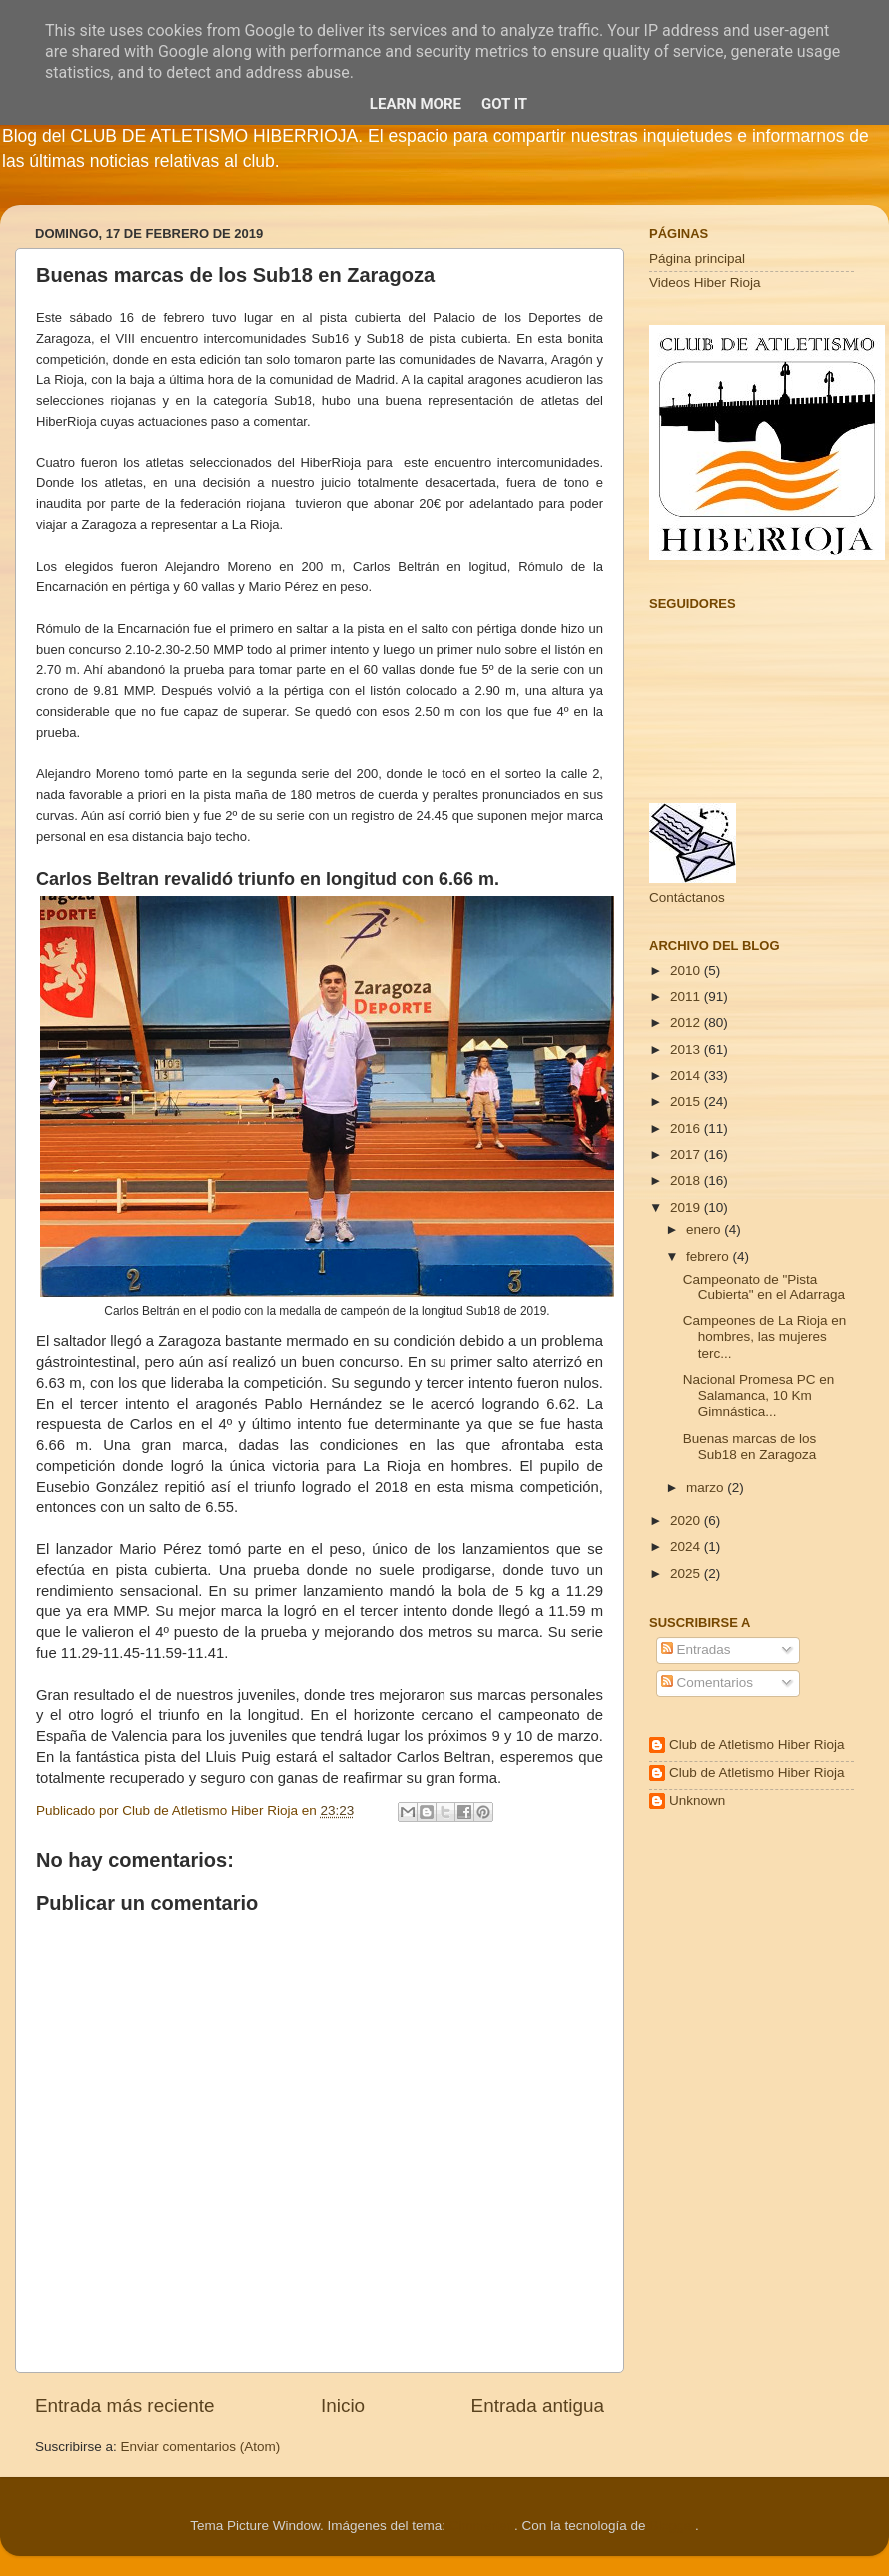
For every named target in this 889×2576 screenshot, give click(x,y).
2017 (687, 1154)
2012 (687, 1022)
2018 (687, 1180)
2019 (687, 1207)
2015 (687, 1101)
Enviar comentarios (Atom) (201, 2446)
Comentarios (707, 1682)
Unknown (697, 1800)
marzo (706, 1487)
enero (705, 1229)
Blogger (672, 2525)
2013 (687, 1049)
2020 (687, 1520)
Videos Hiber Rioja (705, 282)
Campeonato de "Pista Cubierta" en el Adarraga (764, 1287)
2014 (687, 1075)
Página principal (697, 258)
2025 (687, 1573)
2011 (687, 996)
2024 (687, 1546)
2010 (687, 970)
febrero (709, 1256)
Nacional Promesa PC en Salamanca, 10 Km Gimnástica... (759, 1395)
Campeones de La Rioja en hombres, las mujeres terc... (765, 1336)
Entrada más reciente (125, 2405)
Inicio (343, 2405)
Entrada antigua (537, 2405)
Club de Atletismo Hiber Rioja (757, 1744)
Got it (504, 104)
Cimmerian (481, 2525)
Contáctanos (687, 897)
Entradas (696, 1649)
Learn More (415, 104)
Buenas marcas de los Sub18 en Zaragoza (750, 1446)
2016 (687, 1128)
